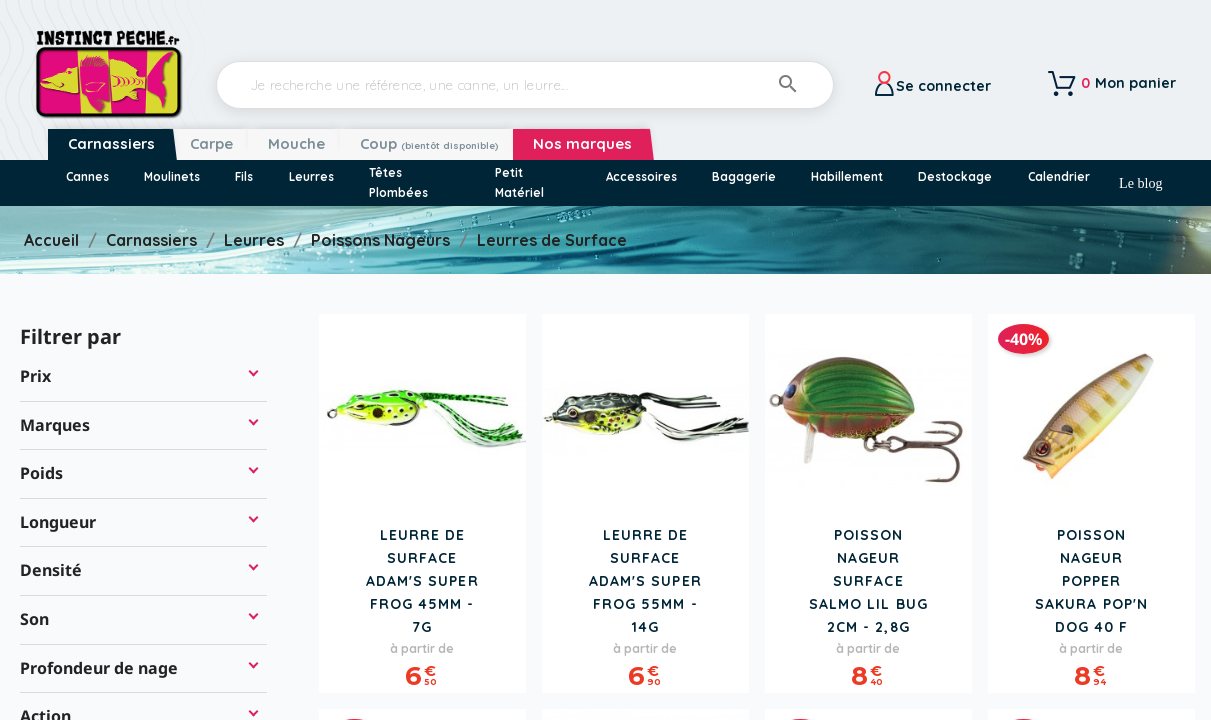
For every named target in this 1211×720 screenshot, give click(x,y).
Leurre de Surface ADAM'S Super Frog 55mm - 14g (645, 581)
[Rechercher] (525, 85)
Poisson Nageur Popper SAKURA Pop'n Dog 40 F (1091, 581)
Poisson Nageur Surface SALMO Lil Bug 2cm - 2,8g (868, 581)
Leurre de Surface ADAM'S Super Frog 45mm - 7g (422, 581)
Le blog (1141, 183)
